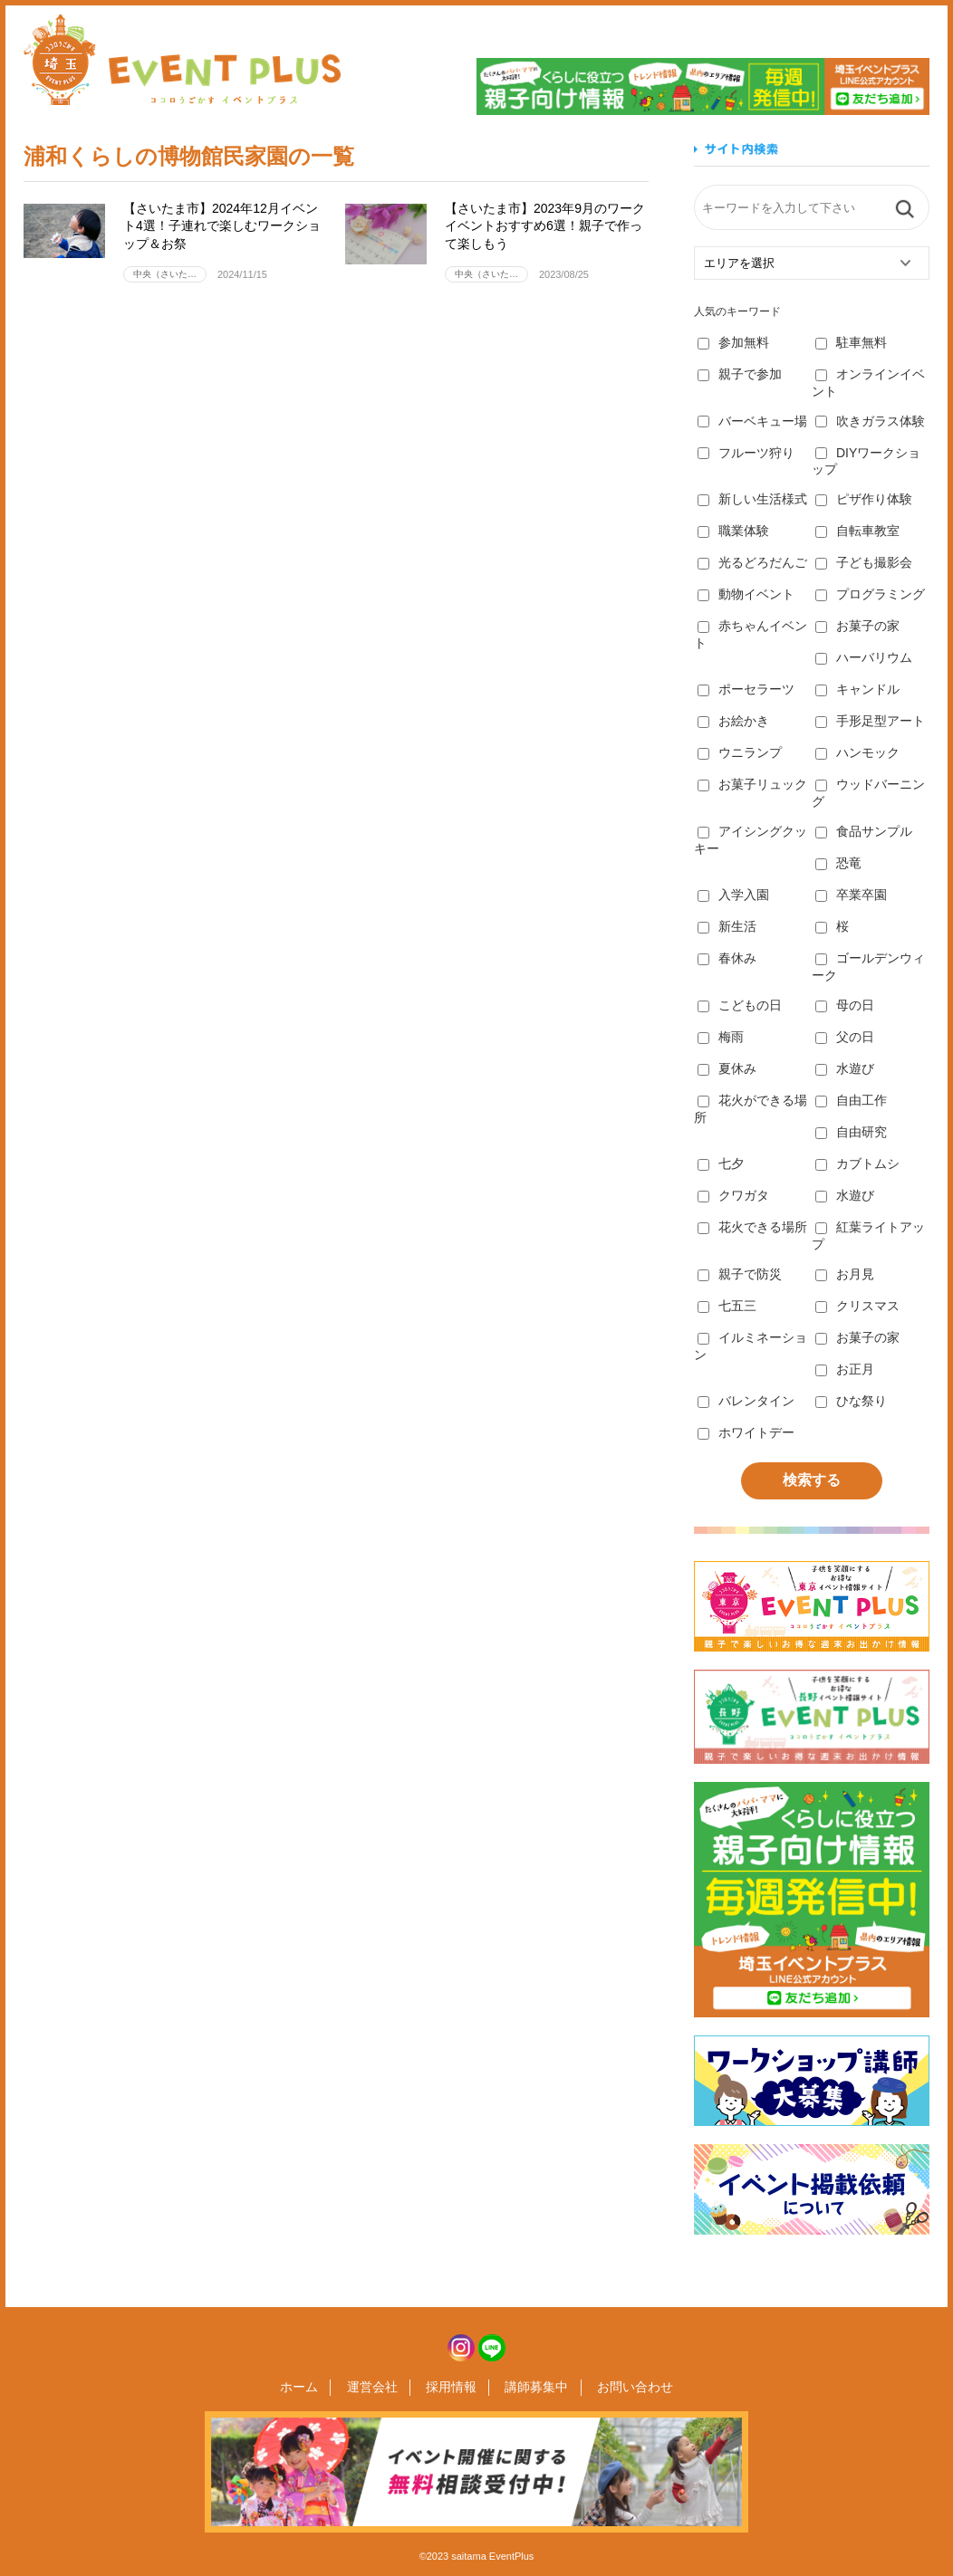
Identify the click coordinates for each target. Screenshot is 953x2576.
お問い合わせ (623, 2387)
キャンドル (857, 689)
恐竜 (838, 863)
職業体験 (733, 530)
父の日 (844, 1036)
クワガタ (733, 1195)
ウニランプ (740, 752)
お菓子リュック (752, 784)
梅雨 (721, 1036)
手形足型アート (870, 720)
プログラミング (870, 594)
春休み (727, 958)
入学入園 (733, 894)
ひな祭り (851, 1400)
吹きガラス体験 (870, 421)
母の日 (844, 1005)
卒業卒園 (851, 894)
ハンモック (857, 752)
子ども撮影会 (863, 562)
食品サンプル (863, 831)
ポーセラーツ (746, 689)
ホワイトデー (746, 1432)
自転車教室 (857, 530)
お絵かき (733, 720)
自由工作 (851, 1100)
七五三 (727, 1305)
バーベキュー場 (752, 421)
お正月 (844, 1369)
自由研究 (851, 1132)
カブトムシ (857, 1163)
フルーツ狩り (746, 452)
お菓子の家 (857, 625)
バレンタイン (746, 1400)
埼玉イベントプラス (182, 59)
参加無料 (733, 342)
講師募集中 (531, 2387)
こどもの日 (740, 1005)
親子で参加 (740, 374)
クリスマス (857, 1305)
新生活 (727, 926)
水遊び (844, 1068)
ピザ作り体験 (863, 499)
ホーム (311, 2387)
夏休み (727, 1068)
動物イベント (746, 594)
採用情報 (451, 2387)
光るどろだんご (752, 562)
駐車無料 (851, 342)
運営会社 (377, 2387)
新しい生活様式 (752, 499)
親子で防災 (740, 1274)
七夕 (721, 1163)
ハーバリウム (863, 657)
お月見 (844, 1274)
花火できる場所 (752, 1227)
